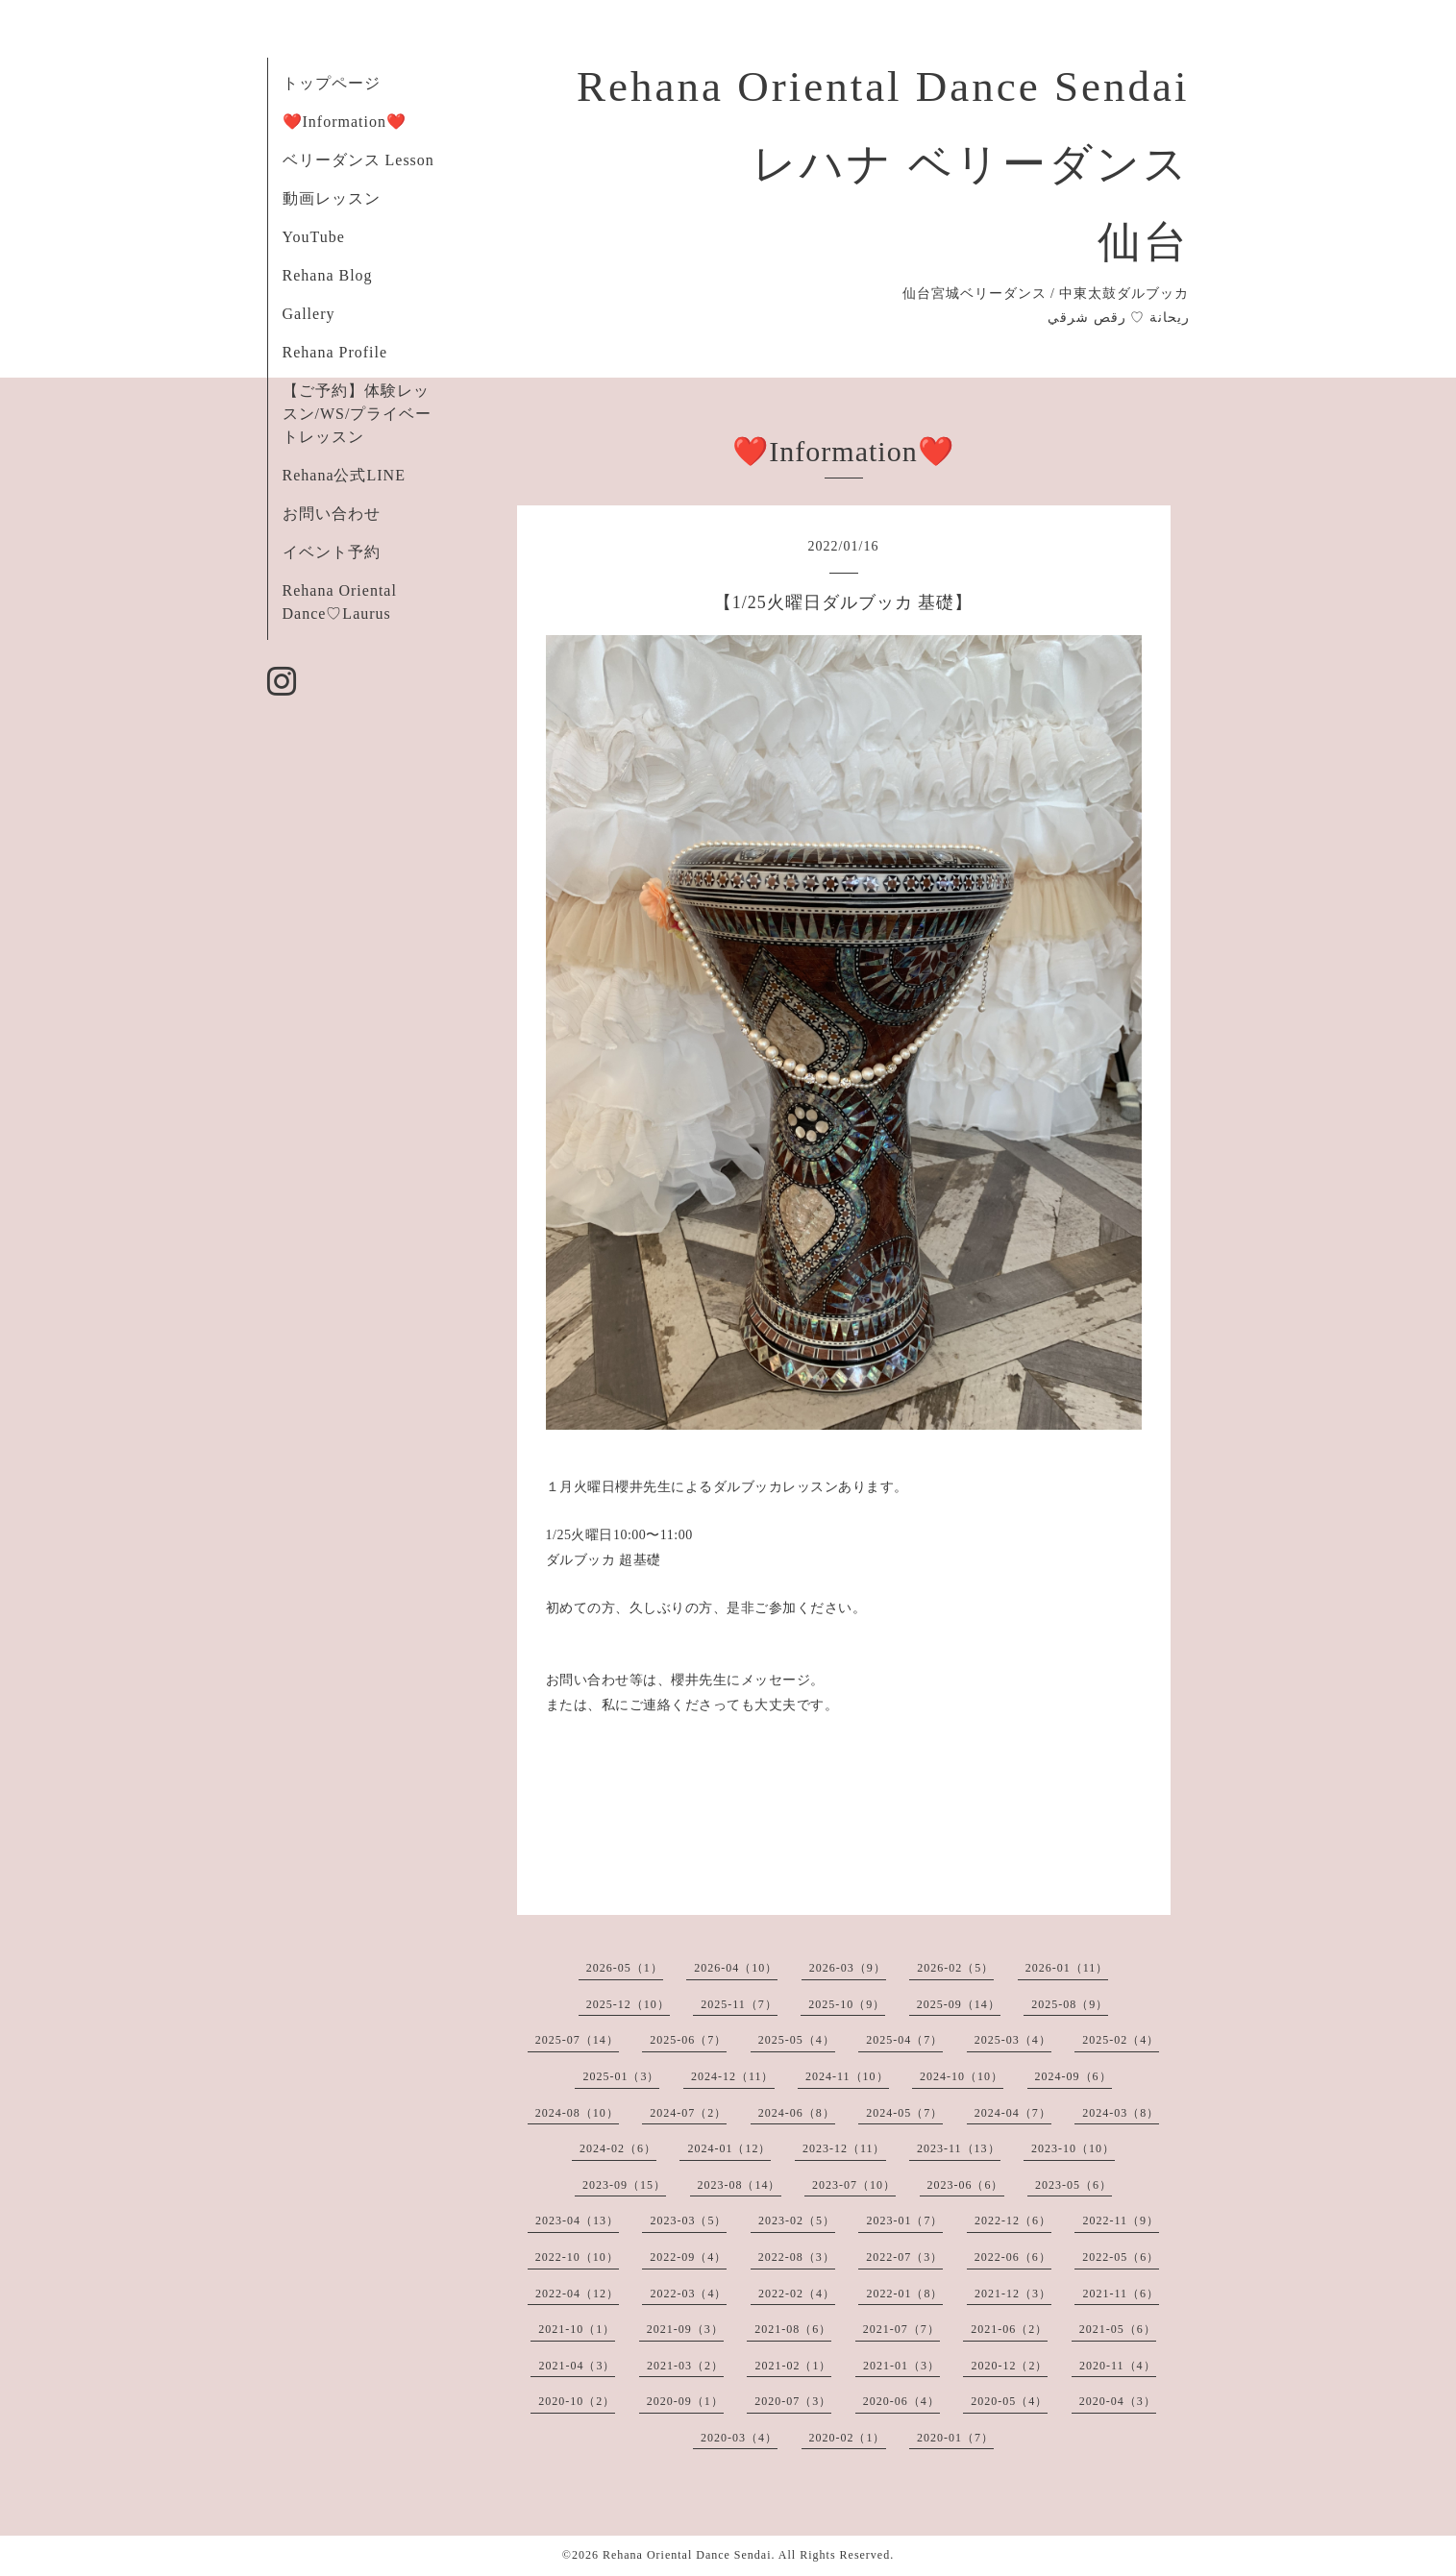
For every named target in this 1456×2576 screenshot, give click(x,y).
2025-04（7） (904, 2040)
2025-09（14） (958, 2004)
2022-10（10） (577, 2257)
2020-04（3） (1117, 2401)
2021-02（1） (792, 2365)
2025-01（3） (620, 2076)
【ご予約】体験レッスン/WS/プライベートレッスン (357, 413)
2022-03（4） (688, 2293)
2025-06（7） (688, 2040)
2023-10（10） (1073, 2148)
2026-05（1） (624, 1968)
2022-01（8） (904, 2293)
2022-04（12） (577, 2293)
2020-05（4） (1009, 2401)
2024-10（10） (961, 2076)
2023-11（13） (958, 2148)
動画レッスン (332, 198)
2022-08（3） (796, 2257)
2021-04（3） (576, 2365)
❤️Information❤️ (345, 121)
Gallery (309, 314)
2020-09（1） (685, 2401)
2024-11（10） (847, 2076)
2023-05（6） (1073, 2185)
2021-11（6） (1120, 2293)
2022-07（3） (904, 2257)
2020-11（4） (1117, 2365)
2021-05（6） (1117, 2329)
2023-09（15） (624, 2185)
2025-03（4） (1013, 2040)
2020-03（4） (739, 2437)
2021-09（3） (685, 2329)
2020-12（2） (1009, 2365)
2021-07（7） (901, 2329)
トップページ (332, 83)
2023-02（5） (796, 2220)
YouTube (314, 237)
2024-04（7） (1013, 2113)
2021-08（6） (792, 2329)
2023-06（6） (965, 2185)
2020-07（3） (792, 2401)
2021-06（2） (1009, 2329)
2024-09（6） (1073, 2076)
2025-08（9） (1069, 2004)
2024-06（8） (796, 2113)
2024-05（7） (904, 2113)
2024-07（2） (688, 2113)
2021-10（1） (576, 2329)
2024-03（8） (1120, 2113)
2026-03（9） (847, 1968)
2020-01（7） (955, 2437)
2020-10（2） (576, 2401)
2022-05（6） (1120, 2257)
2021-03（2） (685, 2365)
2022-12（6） (1013, 2220)
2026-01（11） (1067, 1968)
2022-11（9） (1120, 2220)
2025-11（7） (739, 2004)
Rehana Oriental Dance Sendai (687, 2555)
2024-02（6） (618, 2148)
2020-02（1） (847, 2437)
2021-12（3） (1013, 2293)
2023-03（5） (688, 2220)
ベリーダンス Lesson (358, 160)
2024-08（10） (577, 2113)
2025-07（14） (577, 2040)
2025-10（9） (846, 2004)
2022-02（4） (796, 2293)
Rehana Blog (328, 275)
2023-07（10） (854, 2185)
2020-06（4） (901, 2401)
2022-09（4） (688, 2257)
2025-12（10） (628, 2004)
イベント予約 (332, 552)
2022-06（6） (1013, 2257)
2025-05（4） (796, 2040)
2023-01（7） (904, 2220)
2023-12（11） (844, 2148)
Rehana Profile (335, 352)
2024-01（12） (729, 2148)
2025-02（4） (1120, 2040)
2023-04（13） (577, 2220)
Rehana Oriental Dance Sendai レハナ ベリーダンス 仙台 (883, 164)
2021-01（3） (901, 2365)
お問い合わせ (332, 513)
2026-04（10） (735, 1968)
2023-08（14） (739, 2185)
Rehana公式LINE (344, 475)
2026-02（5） (955, 1968)
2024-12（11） (733, 2076)
